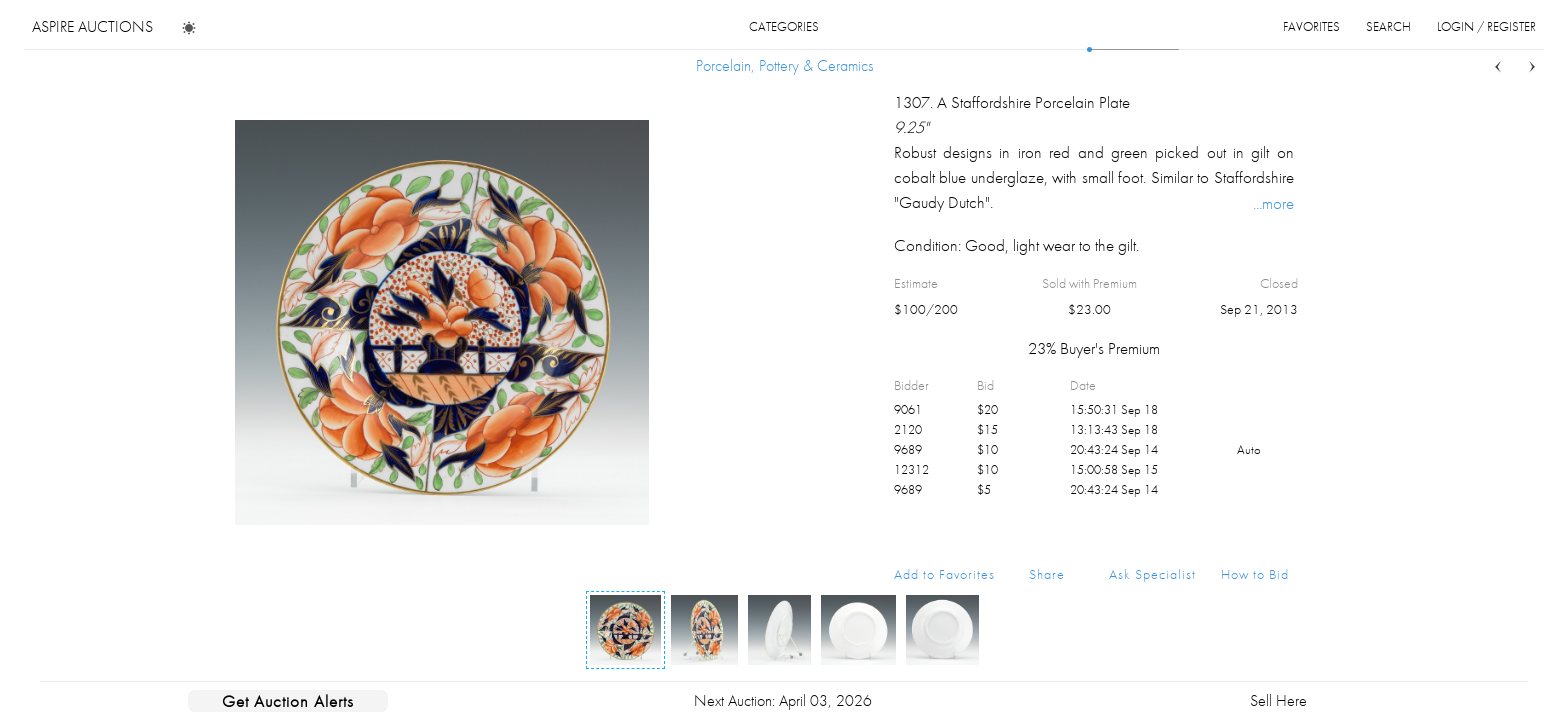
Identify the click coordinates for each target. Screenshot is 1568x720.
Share (1047, 574)
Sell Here (1278, 700)
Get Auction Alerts (288, 701)
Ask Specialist (1152, 574)
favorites (1311, 26)
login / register (1486, 26)
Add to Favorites (944, 574)
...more (1273, 203)
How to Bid (1255, 574)
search (1388, 26)
